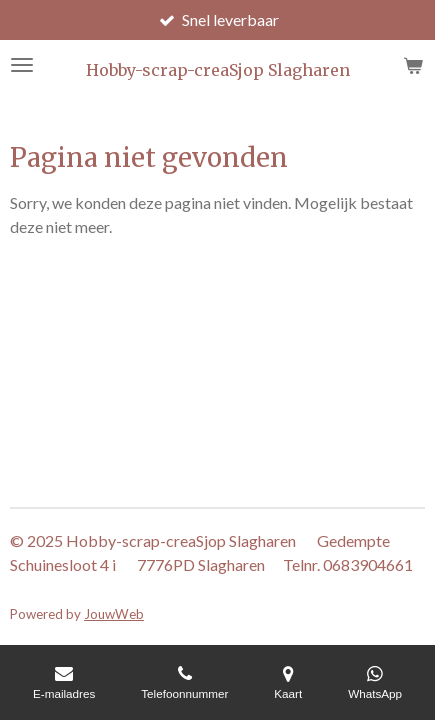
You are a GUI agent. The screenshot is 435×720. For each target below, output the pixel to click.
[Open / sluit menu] (22, 65)
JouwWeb (114, 614)
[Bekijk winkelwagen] (413, 65)
